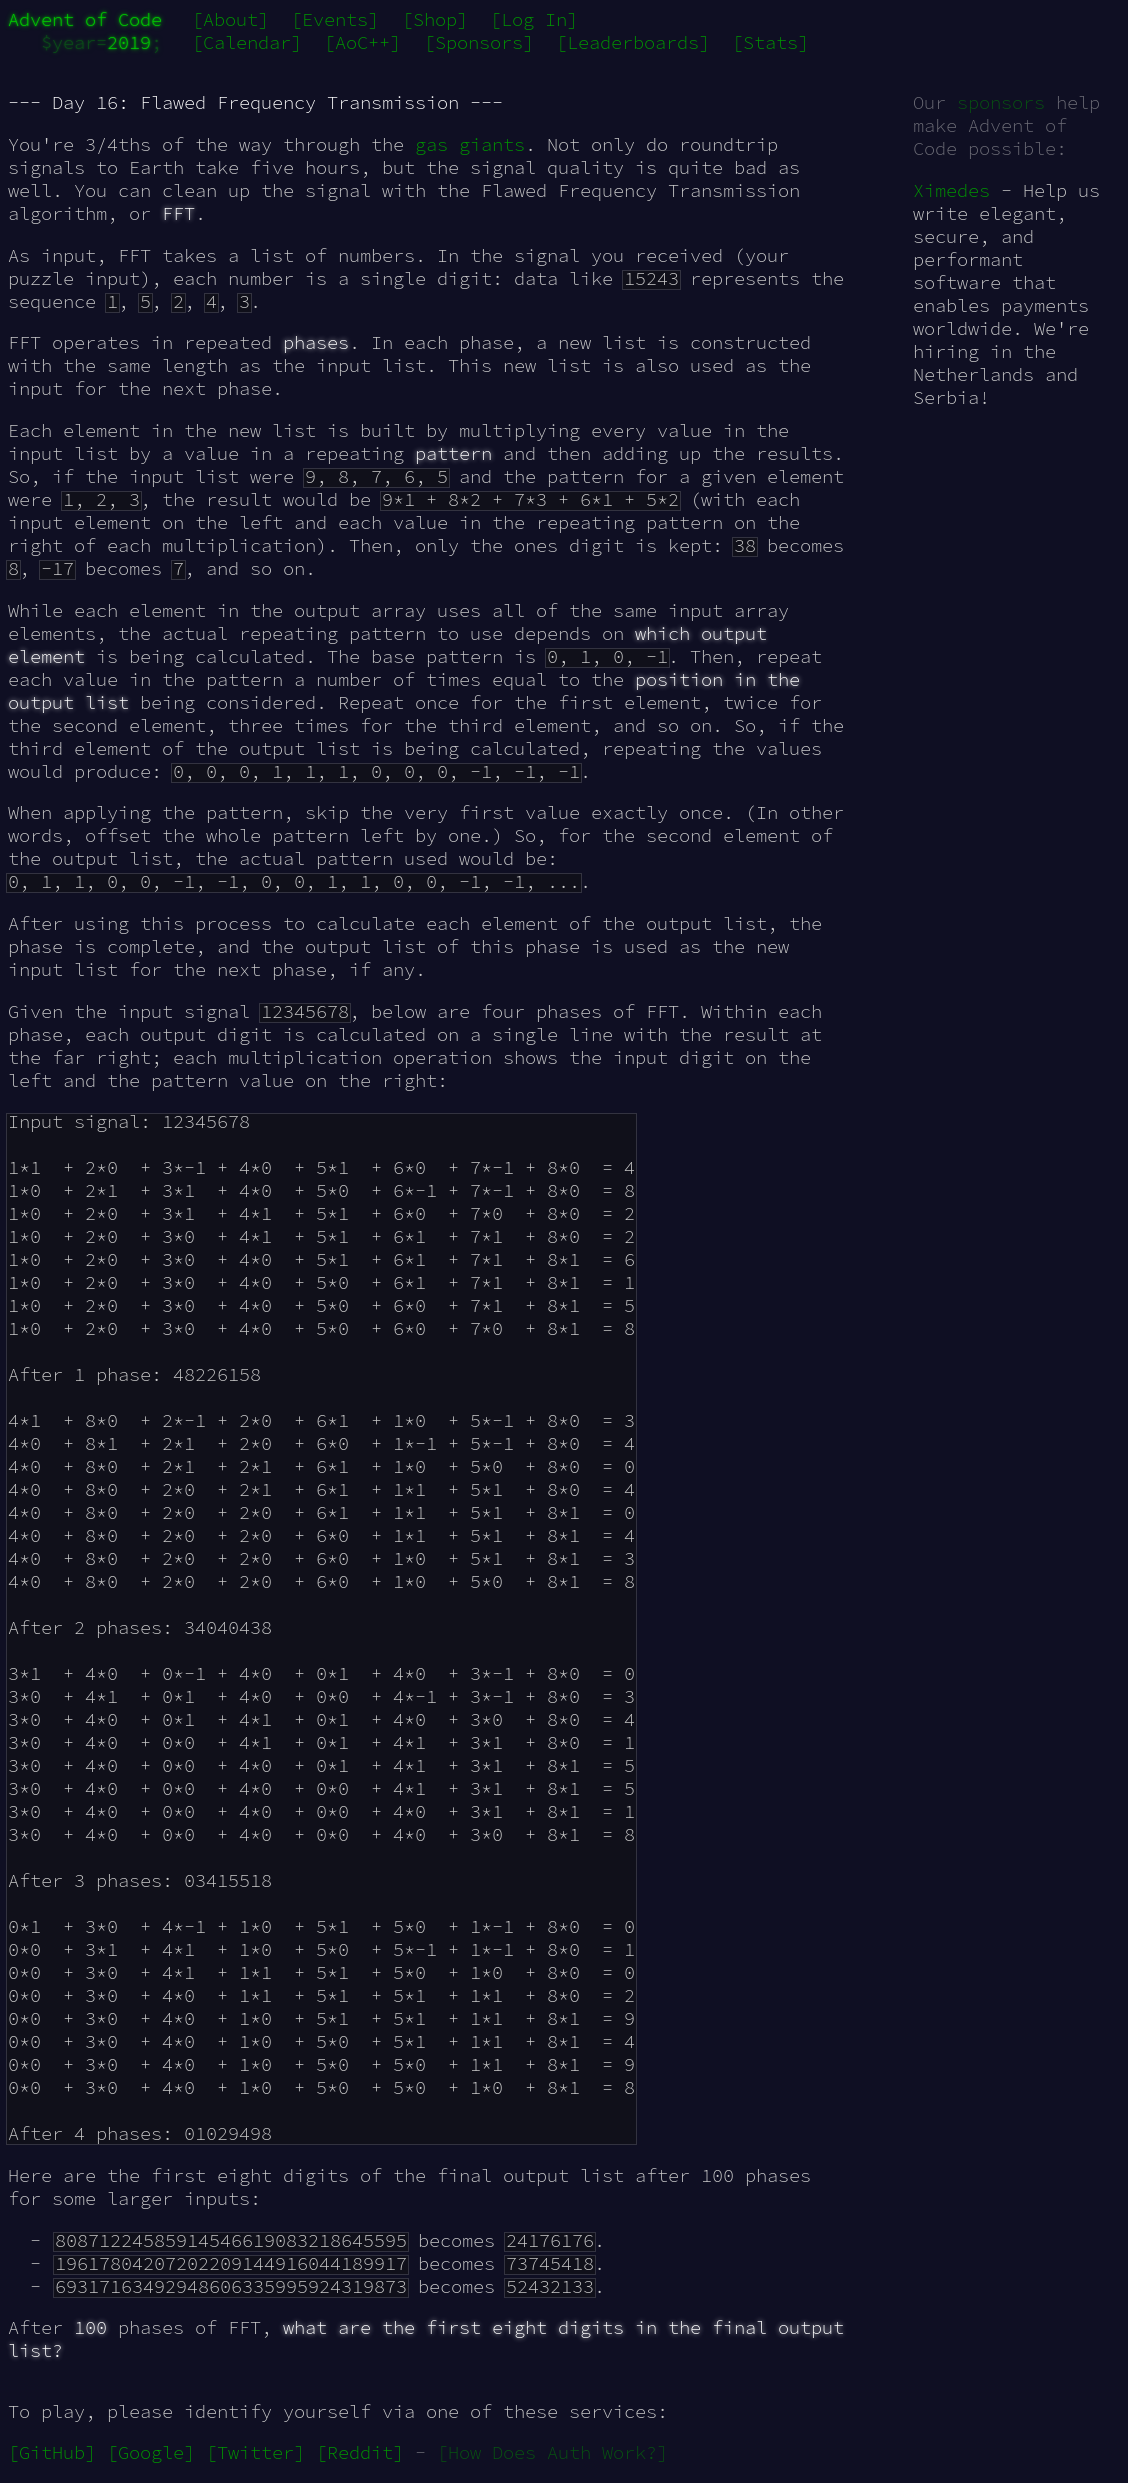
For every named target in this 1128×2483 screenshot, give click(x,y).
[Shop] (435, 19)
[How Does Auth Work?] (552, 2452)
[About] (230, 19)
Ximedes (951, 190)
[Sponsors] (479, 42)
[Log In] (534, 19)
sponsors (1001, 102)
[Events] (335, 19)
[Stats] (770, 42)
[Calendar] (247, 42)
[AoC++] (362, 42)
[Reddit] (360, 2452)
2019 (129, 42)
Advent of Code (85, 19)
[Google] (151, 2452)
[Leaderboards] (633, 42)
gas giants (470, 144)
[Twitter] (255, 2452)
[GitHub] (52, 2452)
